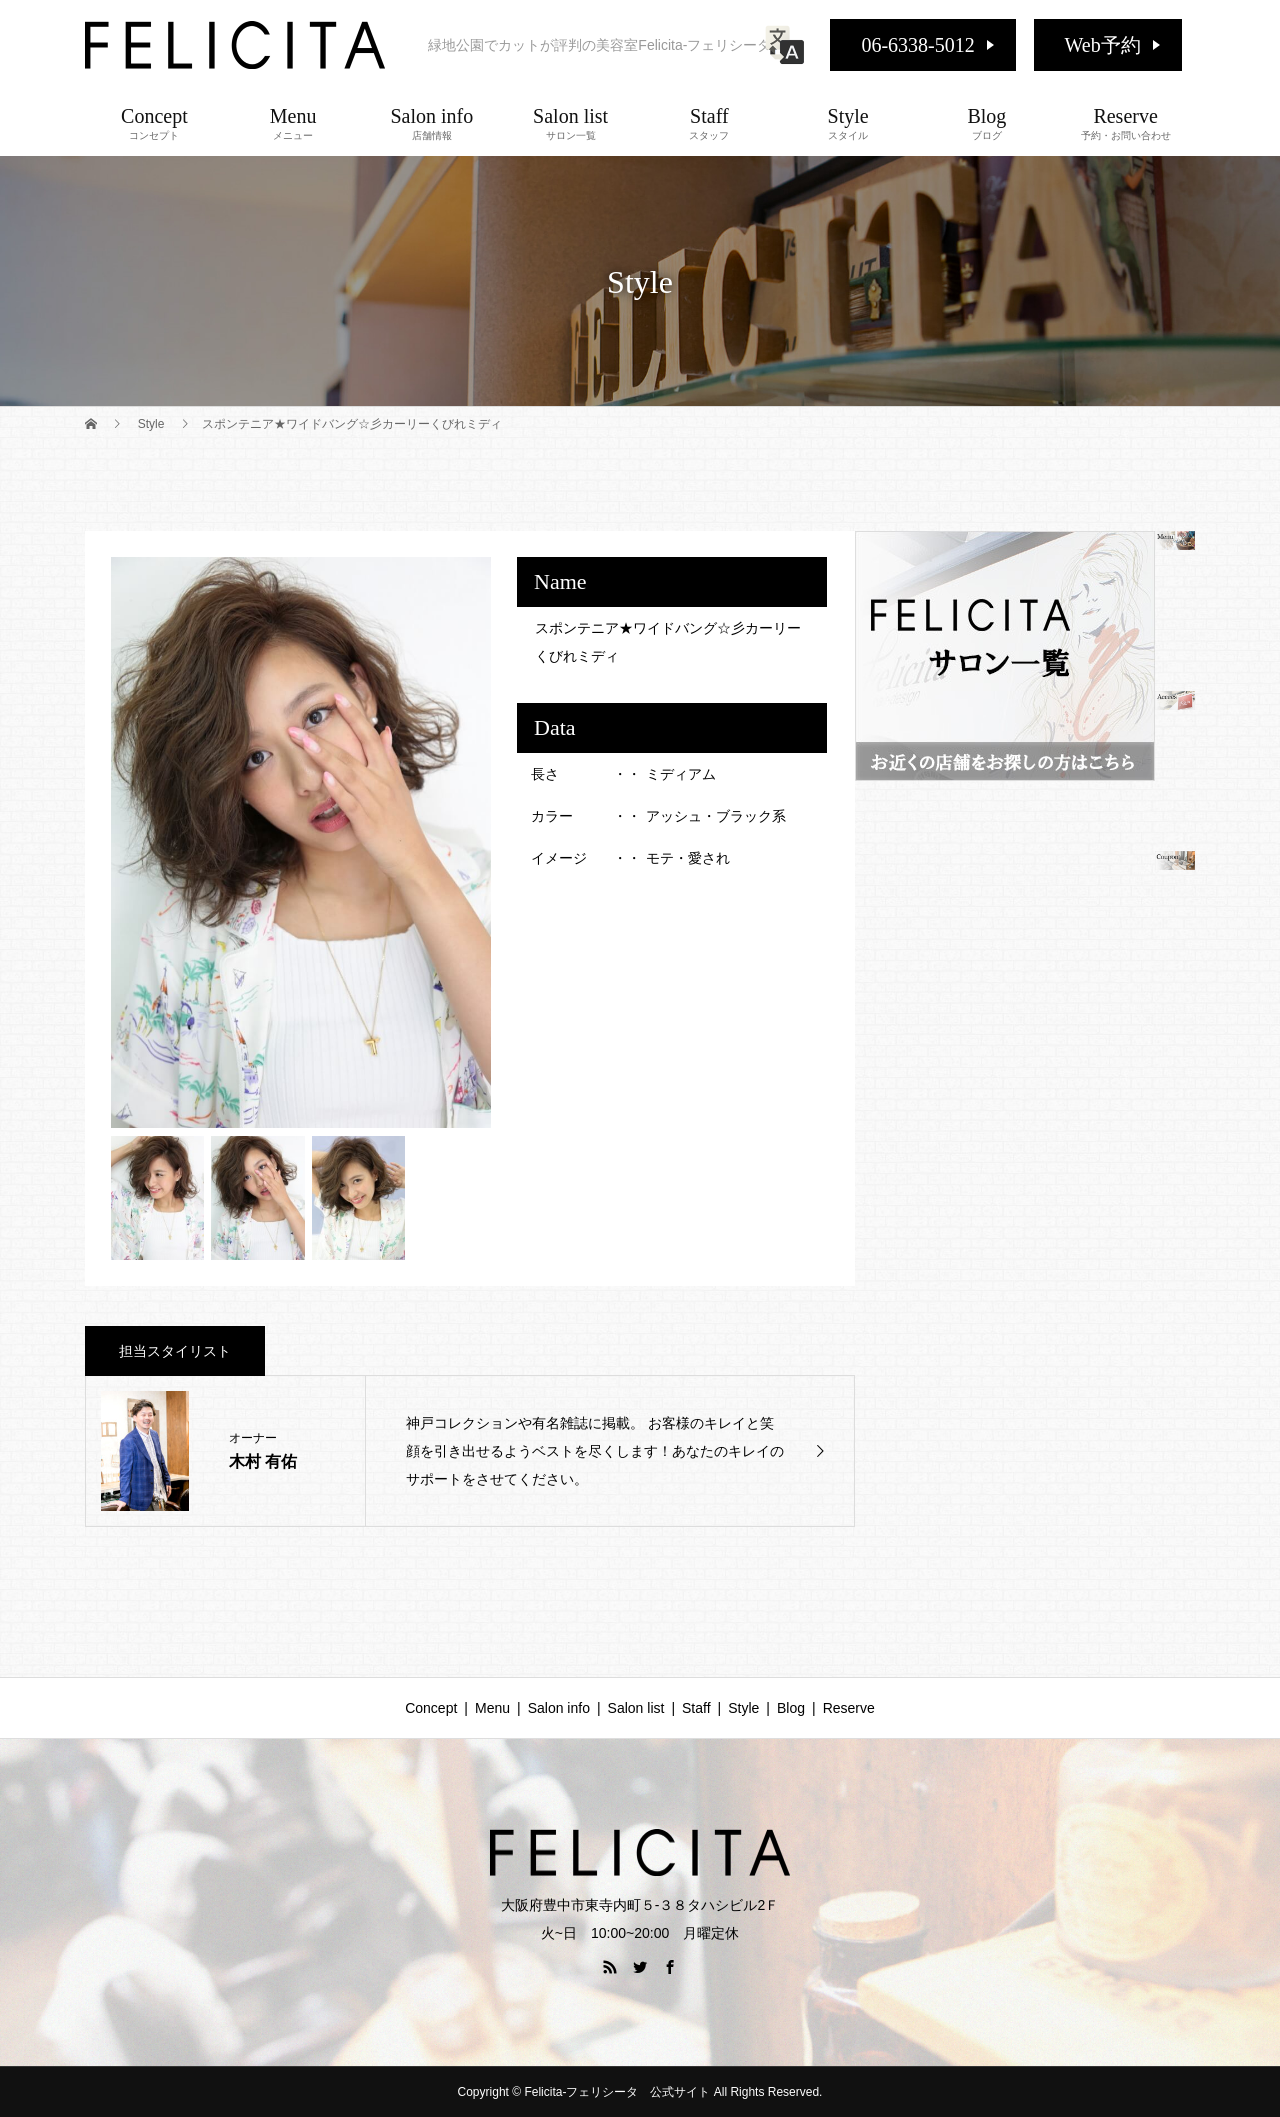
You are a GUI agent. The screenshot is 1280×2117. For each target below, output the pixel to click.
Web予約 (1103, 45)
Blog (987, 123)
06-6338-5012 (917, 45)
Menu (293, 123)
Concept (154, 123)
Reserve (1125, 123)
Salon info (432, 123)
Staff (709, 123)
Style (848, 123)
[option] (301, 842)
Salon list (570, 123)
